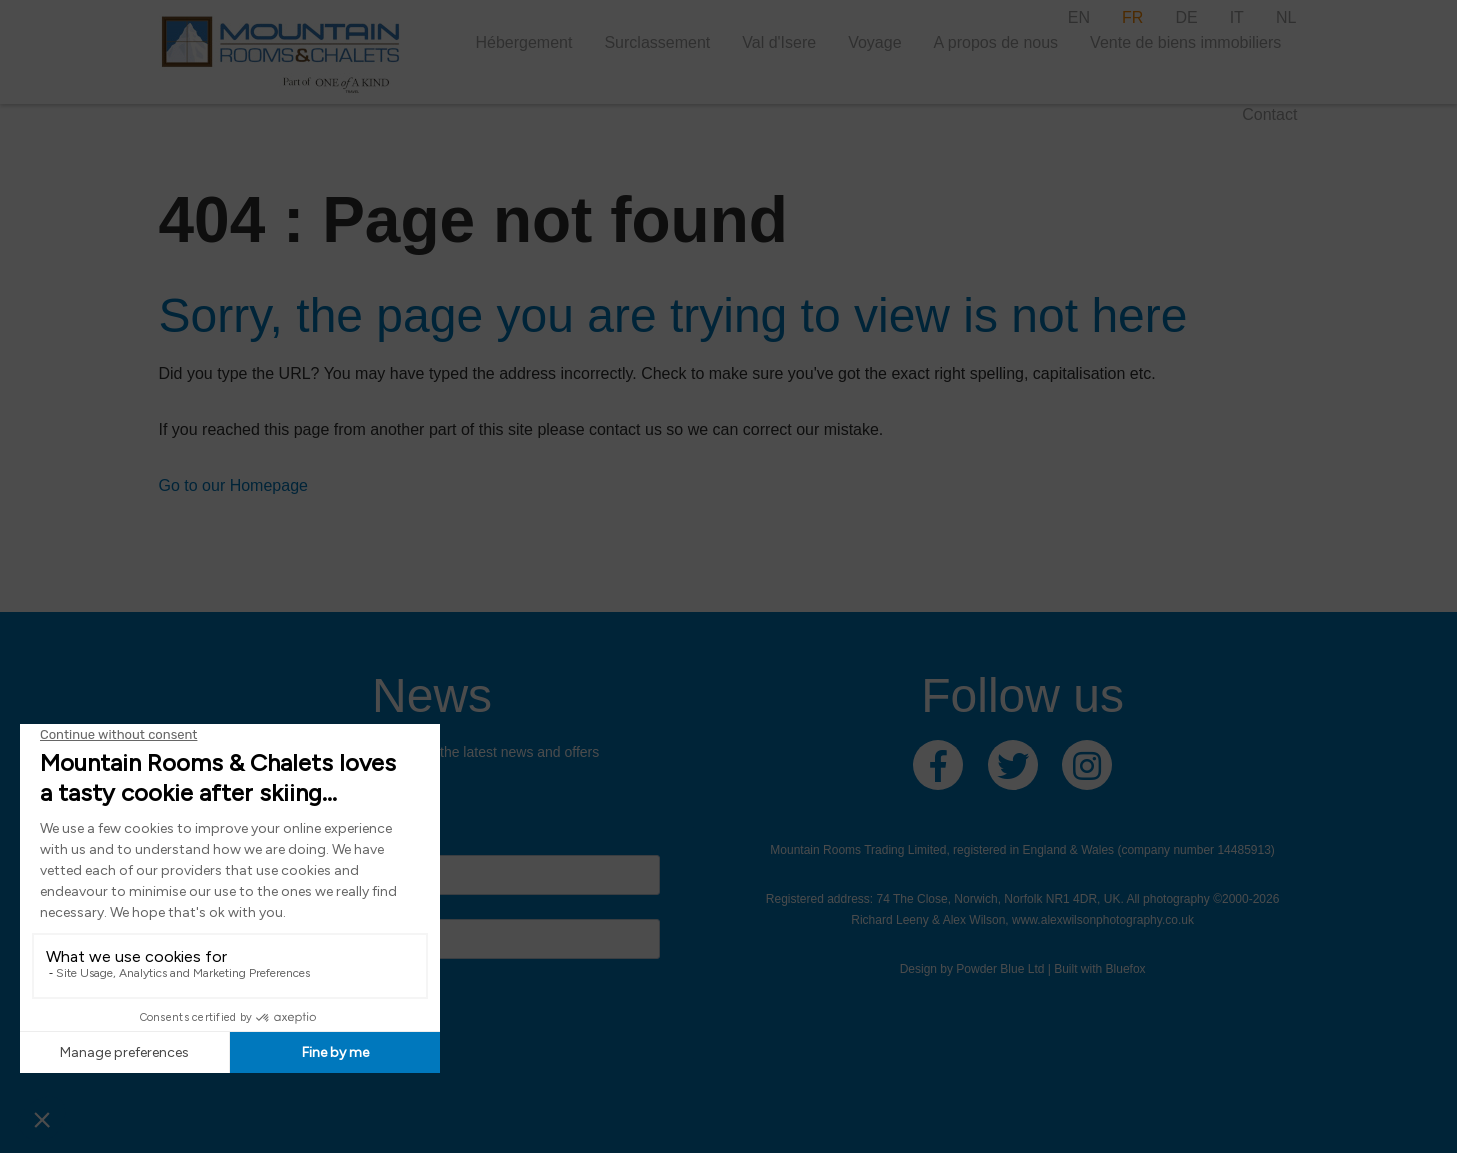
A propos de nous (996, 42)
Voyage (874, 42)
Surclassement (657, 42)
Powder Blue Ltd (1000, 969)
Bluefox (1126, 969)
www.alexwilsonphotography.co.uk (1103, 920)
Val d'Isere (779, 42)
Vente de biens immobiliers (1185, 42)
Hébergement (523, 42)
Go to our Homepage (233, 485)
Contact (1269, 114)
